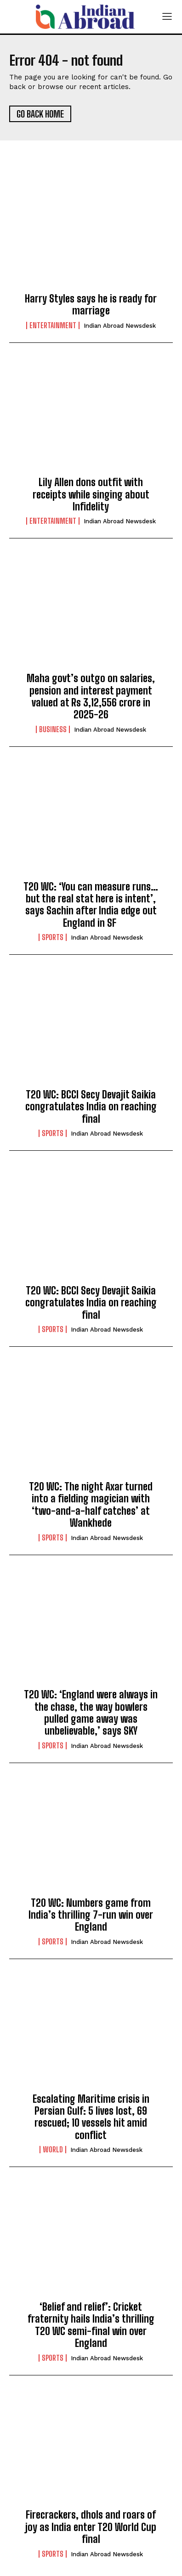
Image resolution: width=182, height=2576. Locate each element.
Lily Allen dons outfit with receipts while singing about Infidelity (91, 494)
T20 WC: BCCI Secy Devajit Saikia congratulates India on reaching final (91, 1106)
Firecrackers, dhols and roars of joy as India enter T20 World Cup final (90, 2527)
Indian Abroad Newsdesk (120, 325)
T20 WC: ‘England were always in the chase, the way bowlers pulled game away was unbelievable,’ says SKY (91, 1712)
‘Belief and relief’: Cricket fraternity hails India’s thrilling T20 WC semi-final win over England (91, 2325)
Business (53, 729)
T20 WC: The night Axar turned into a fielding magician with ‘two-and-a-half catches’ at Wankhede (91, 1504)
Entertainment (52, 325)
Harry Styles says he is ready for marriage (91, 304)
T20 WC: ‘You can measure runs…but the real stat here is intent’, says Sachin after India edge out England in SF (90, 904)
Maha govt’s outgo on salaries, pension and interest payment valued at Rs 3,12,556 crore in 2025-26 (91, 696)
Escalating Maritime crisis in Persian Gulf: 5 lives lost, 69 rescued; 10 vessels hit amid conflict (91, 2117)
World (53, 2149)
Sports (52, 937)
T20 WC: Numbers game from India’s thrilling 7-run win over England (90, 1915)
